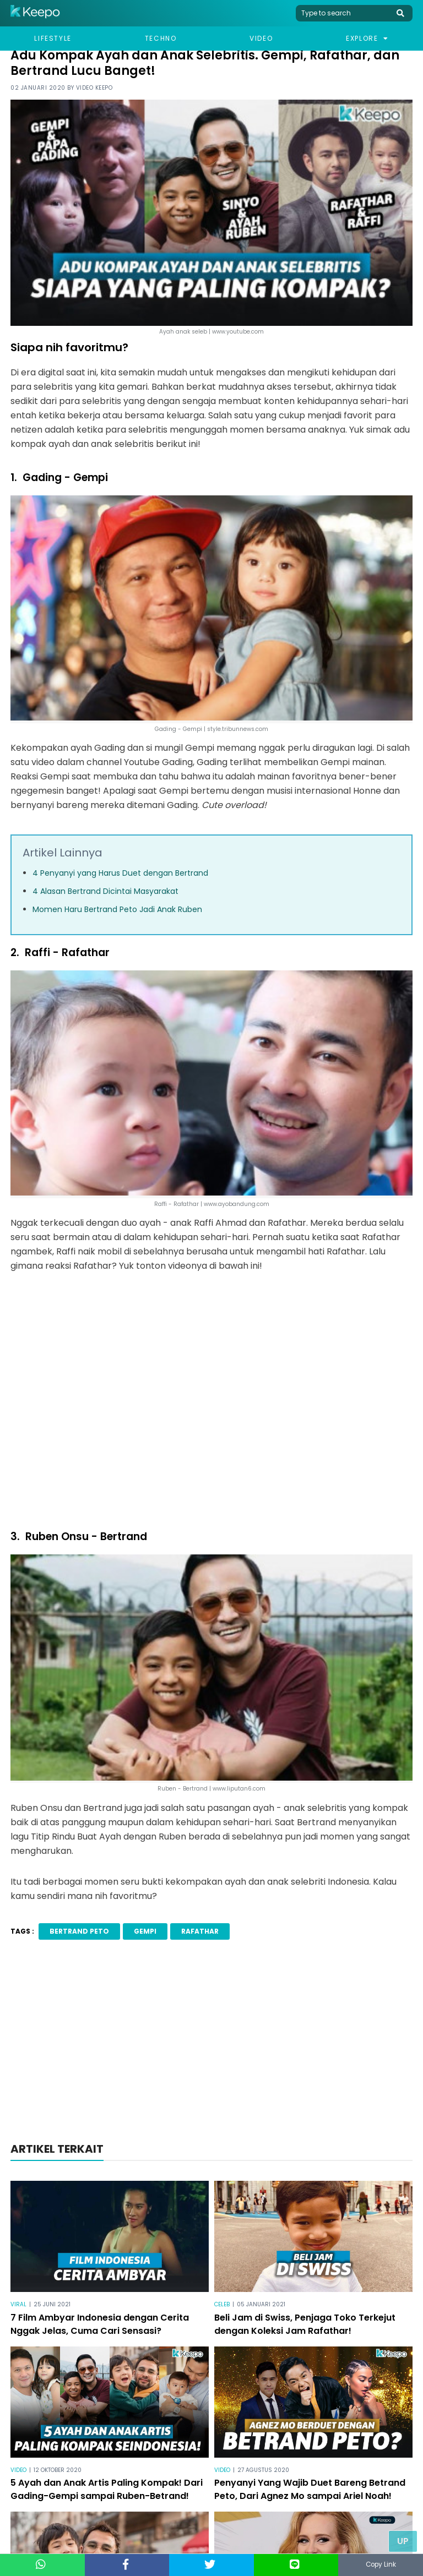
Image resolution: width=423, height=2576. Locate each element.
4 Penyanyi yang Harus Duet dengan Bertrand (120, 872)
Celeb (222, 2304)
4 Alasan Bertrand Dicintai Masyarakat (105, 891)
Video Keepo (94, 88)
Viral (18, 2304)
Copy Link (381, 2564)
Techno (161, 38)
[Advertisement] (211, 2044)
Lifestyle (52, 38)
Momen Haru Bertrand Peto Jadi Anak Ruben (117, 909)
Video (261, 38)
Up (403, 2541)
